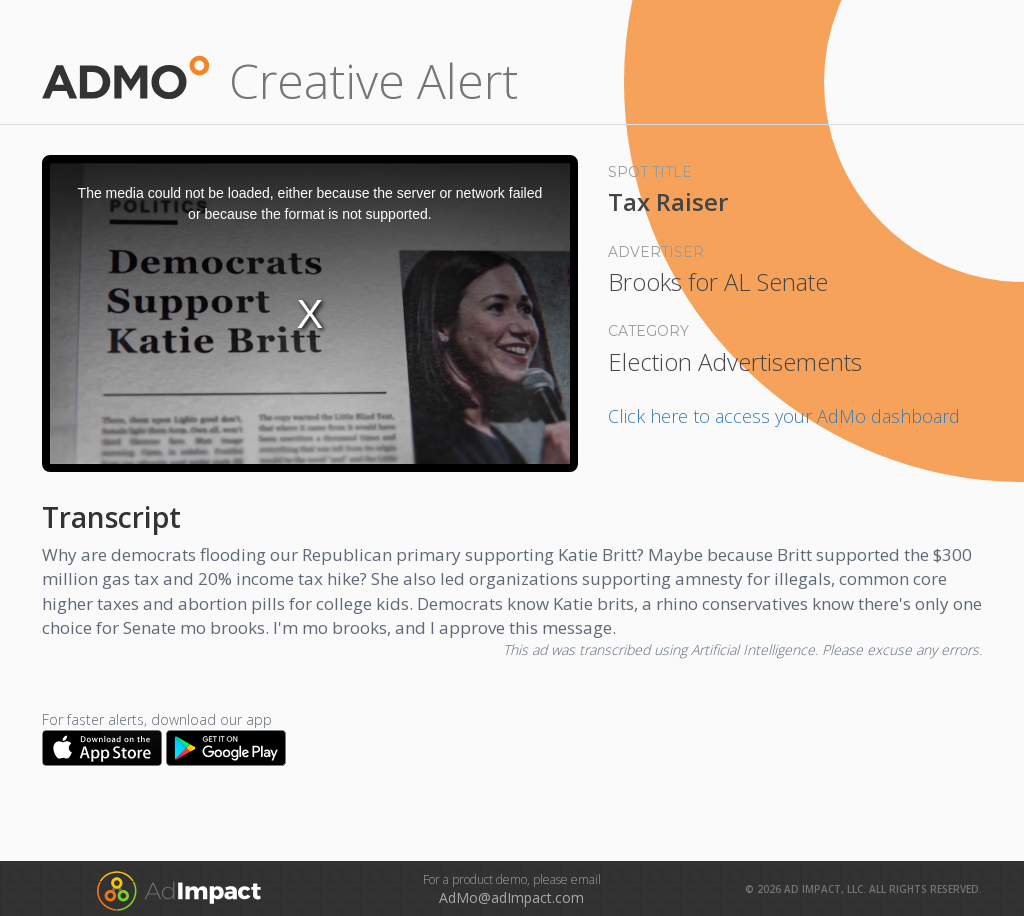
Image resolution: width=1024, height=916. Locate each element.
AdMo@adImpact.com (511, 897)
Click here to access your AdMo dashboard (784, 416)
